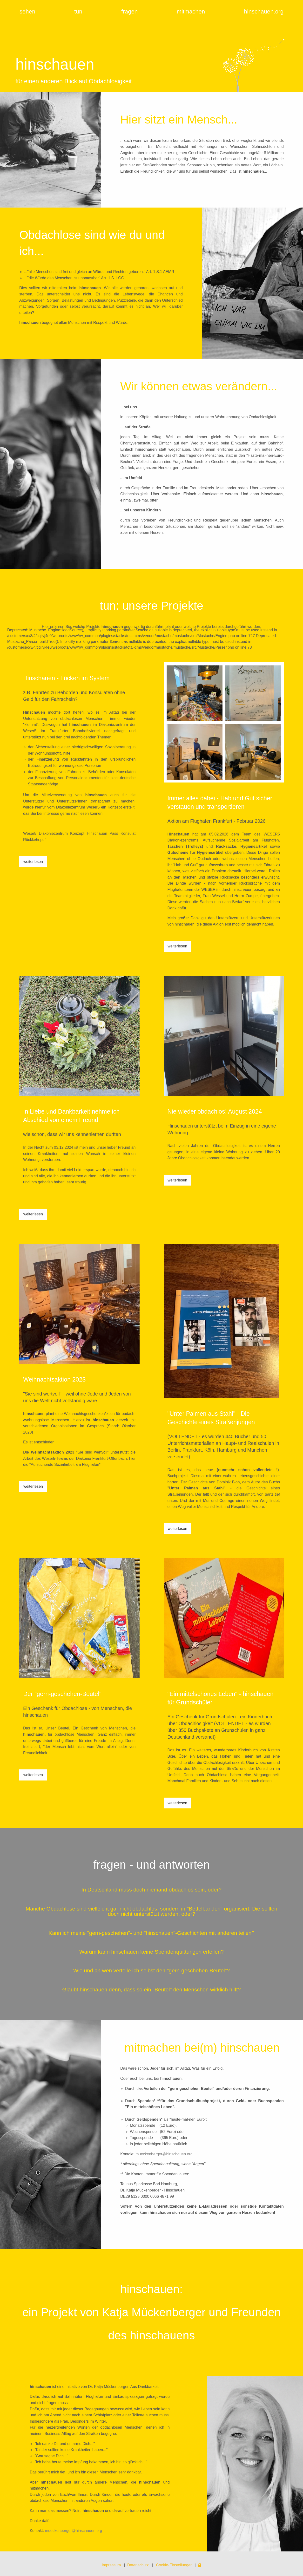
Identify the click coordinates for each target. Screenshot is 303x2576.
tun (78, 11)
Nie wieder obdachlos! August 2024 (215, 1111)
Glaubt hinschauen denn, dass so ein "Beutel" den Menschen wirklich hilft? (151, 1990)
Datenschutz (138, 2565)
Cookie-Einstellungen (174, 2565)
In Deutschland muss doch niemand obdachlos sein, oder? (151, 1890)
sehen (27, 11)
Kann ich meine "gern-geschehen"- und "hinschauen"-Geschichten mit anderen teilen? (151, 1933)
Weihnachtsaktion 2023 (54, 1379)
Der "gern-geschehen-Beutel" (62, 1693)
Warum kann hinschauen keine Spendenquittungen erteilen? (151, 1952)
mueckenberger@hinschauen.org (164, 2154)
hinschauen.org (263, 11)
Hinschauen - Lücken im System (66, 678)
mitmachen (191, 11)
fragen (129, 11)
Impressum (111, 2565)
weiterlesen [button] (33, 862)
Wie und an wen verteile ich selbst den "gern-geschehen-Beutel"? (151, 1971)
